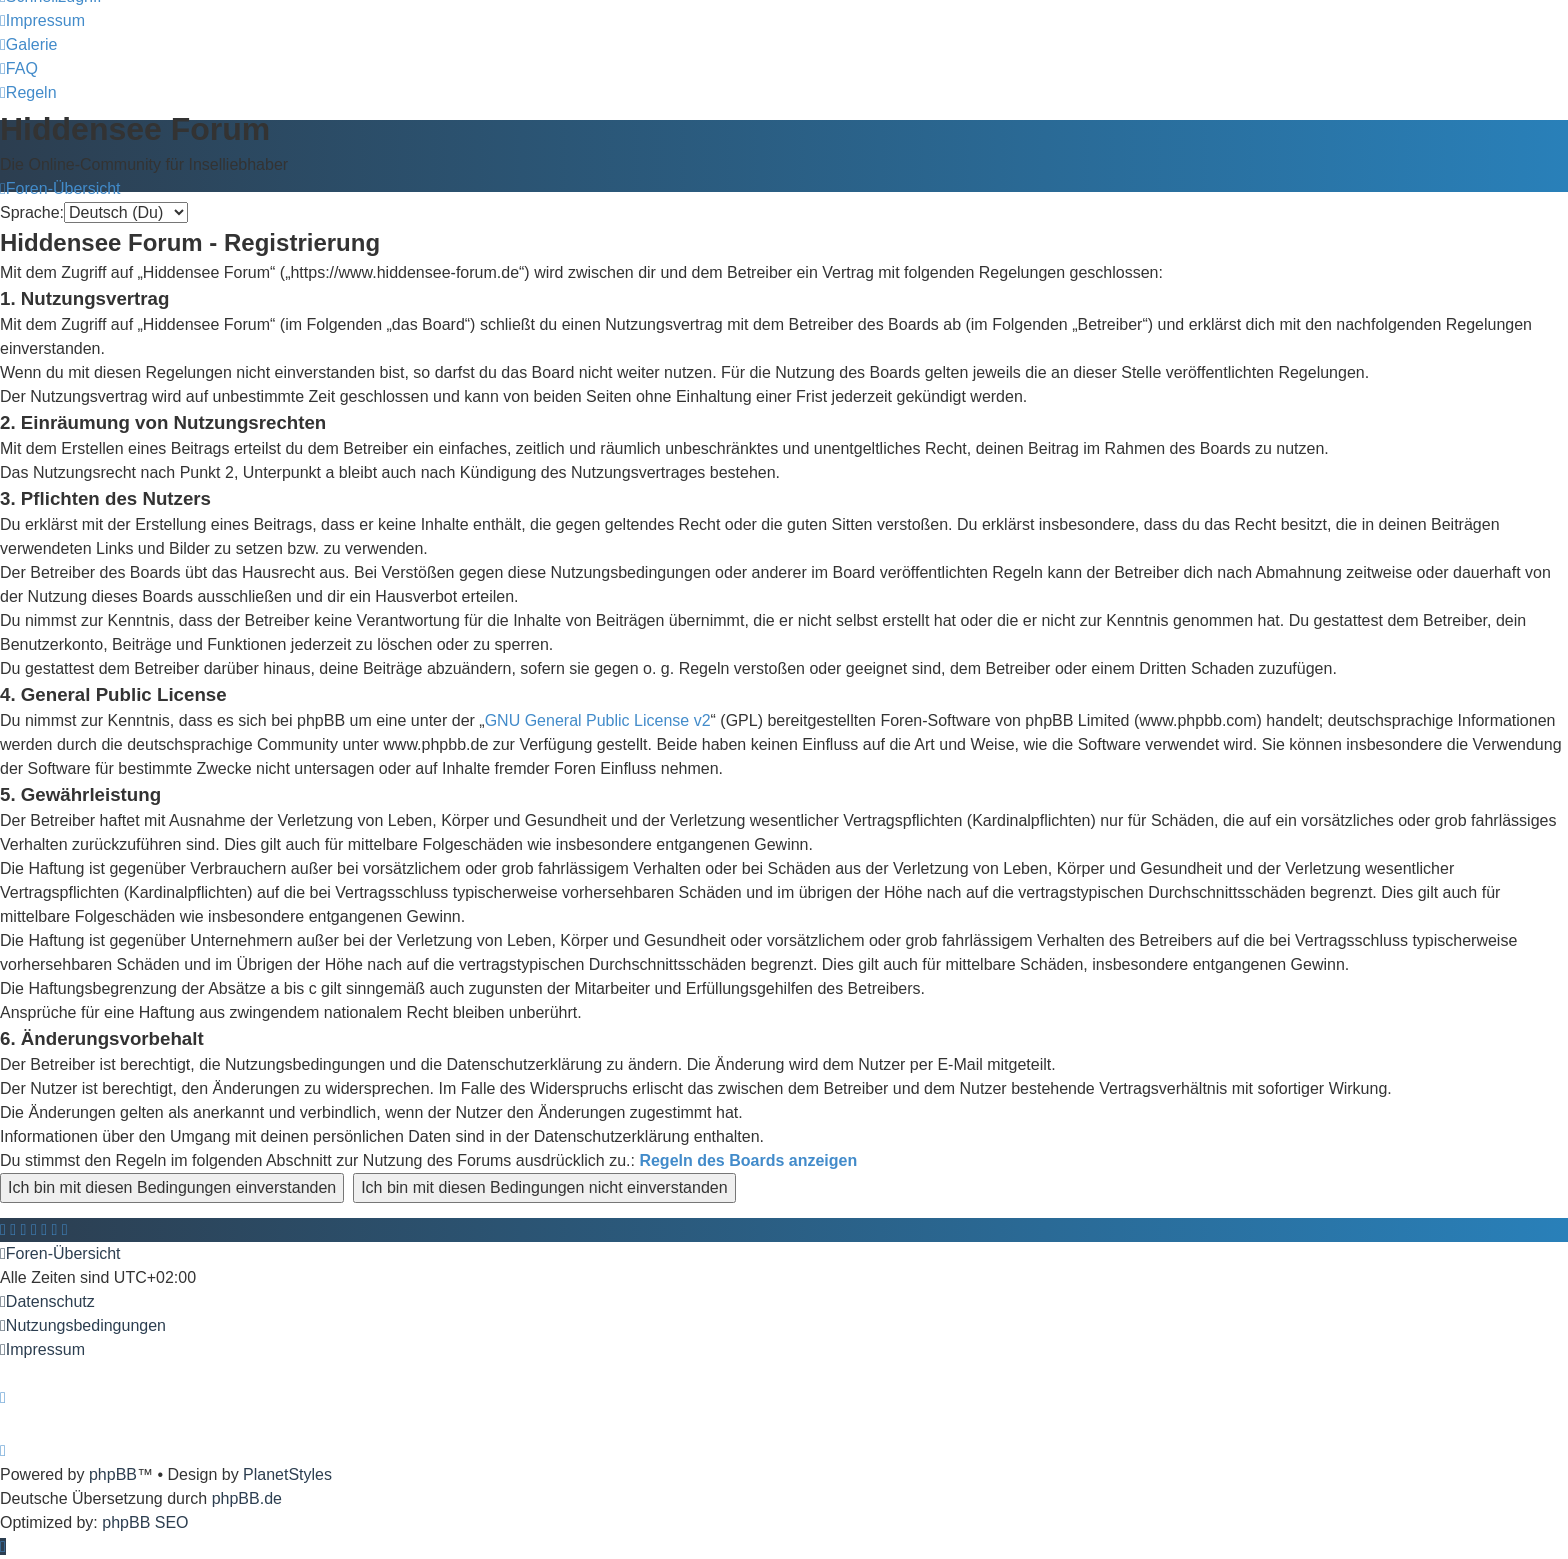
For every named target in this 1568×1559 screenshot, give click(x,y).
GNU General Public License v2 (598, 720)
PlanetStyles (287, 1474)
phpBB (113, 1474)
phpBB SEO (145, 1522)
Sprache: (32, 212)
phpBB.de (247, 1498)
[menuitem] (42, 20)
